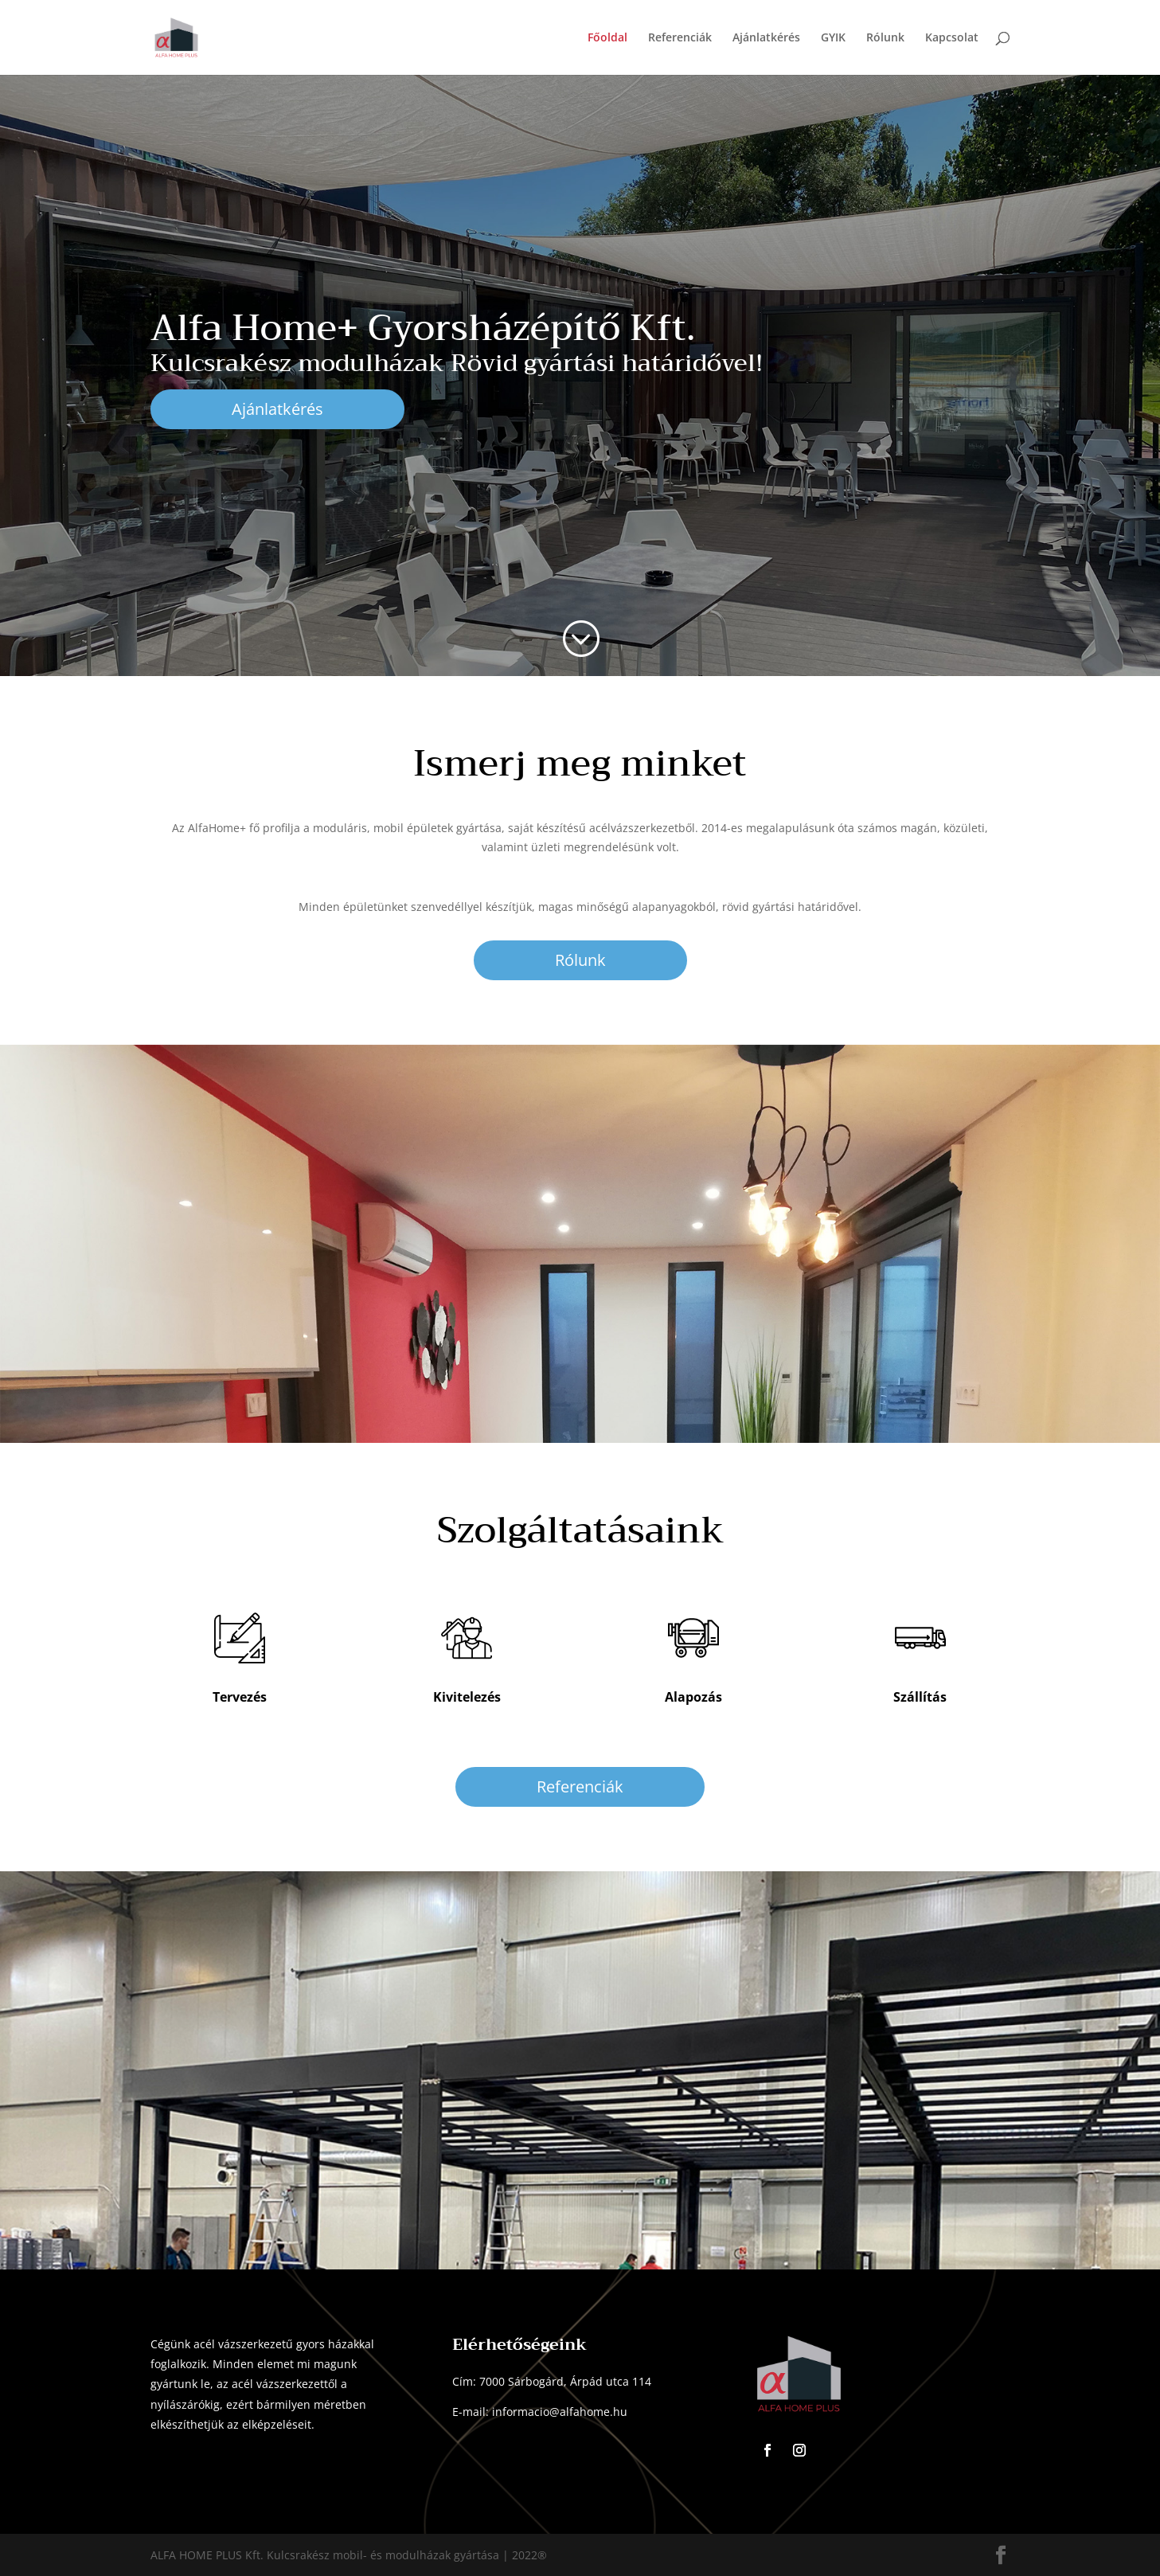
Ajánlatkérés (766, 38)
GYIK (833, 38)
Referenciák (680, 38)
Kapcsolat (951, 38)
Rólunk (885, 38)
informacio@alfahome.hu (559, 2411)
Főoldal (607, 38)
